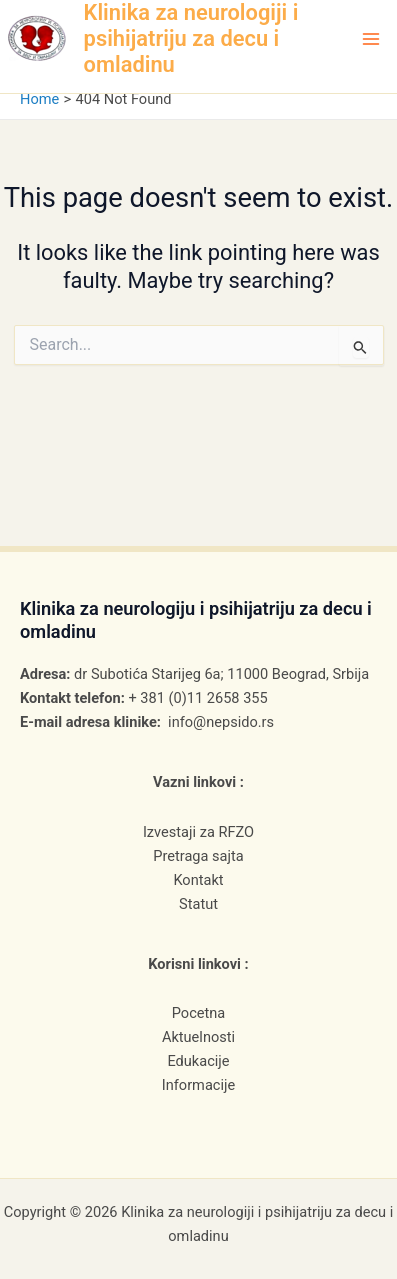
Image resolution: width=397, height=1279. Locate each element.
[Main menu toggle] (371, 39)
